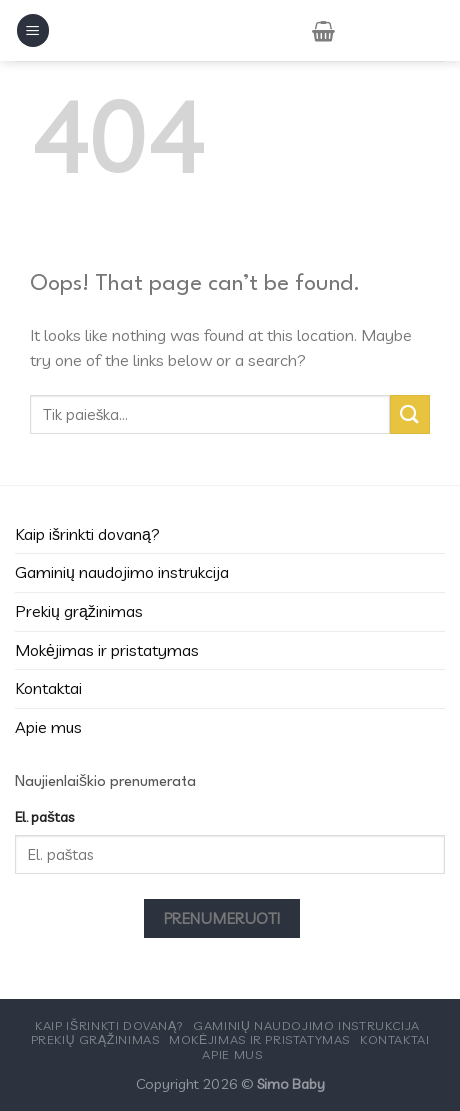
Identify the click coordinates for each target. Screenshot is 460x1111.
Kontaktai (48, 688)
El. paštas (44, 817)
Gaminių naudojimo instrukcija (122, 572)
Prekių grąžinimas (79, 611)
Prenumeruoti (222, 918)
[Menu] (33, 30)
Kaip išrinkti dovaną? (87, 534)
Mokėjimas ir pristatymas (107, 650)
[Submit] (410, 414)
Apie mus (48, 727)
